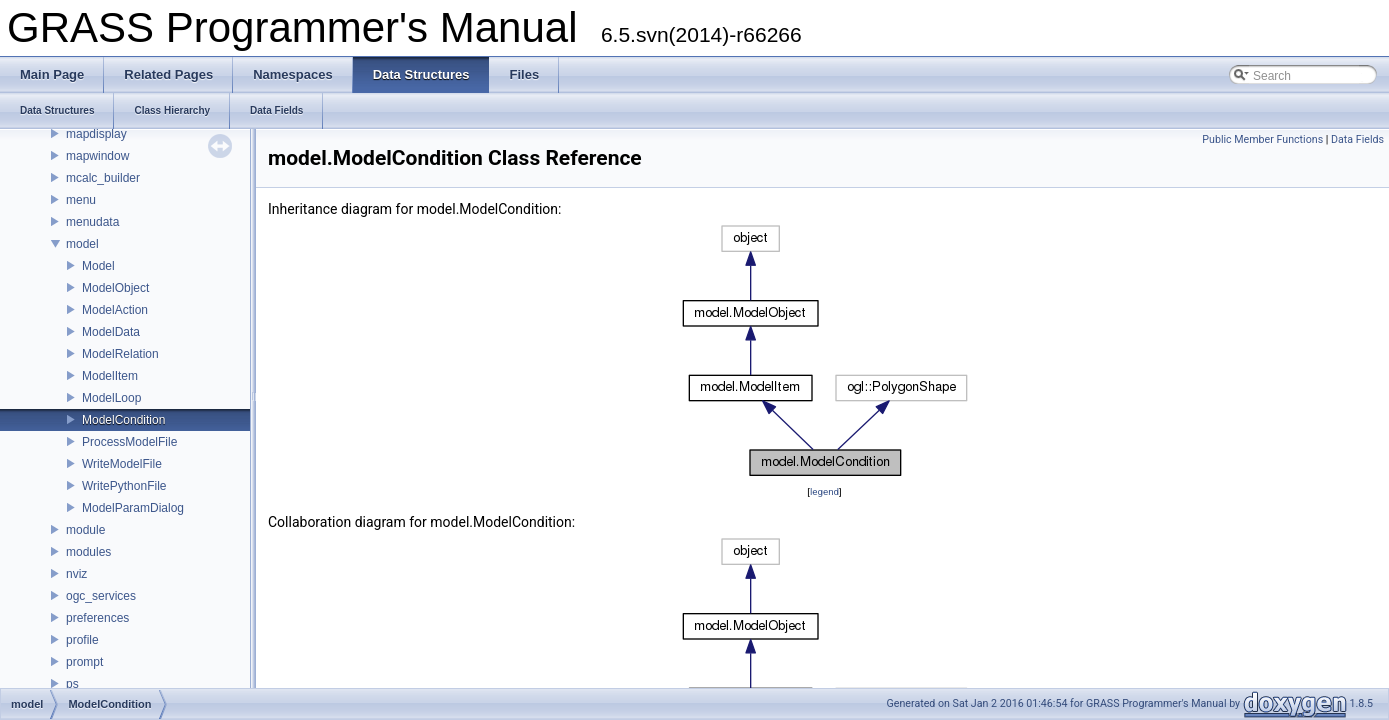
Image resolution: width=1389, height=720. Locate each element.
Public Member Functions (1262, 139)
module (85, 530)
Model (98, 266)
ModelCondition (123, 420)
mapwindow (97, 156)
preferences (97, 618)
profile (82, 640)
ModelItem (110, 376)
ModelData (111, 332)
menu (81, 200)
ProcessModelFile (129, 442)
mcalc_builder (103, 178)
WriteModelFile (122, 464)
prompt (84, 662)
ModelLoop (111, 398)
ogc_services (101, 596)
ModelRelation (120, 354)
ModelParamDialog (133, 508)
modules (88, 552)
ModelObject (115, 288)
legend (824, 491)
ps (72, 684)
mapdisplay (96, 134)
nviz (76, 574)
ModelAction (115, 310)
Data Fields (1357, 139)
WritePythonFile (124, 486)
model (82, 244)
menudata (92, 222)
